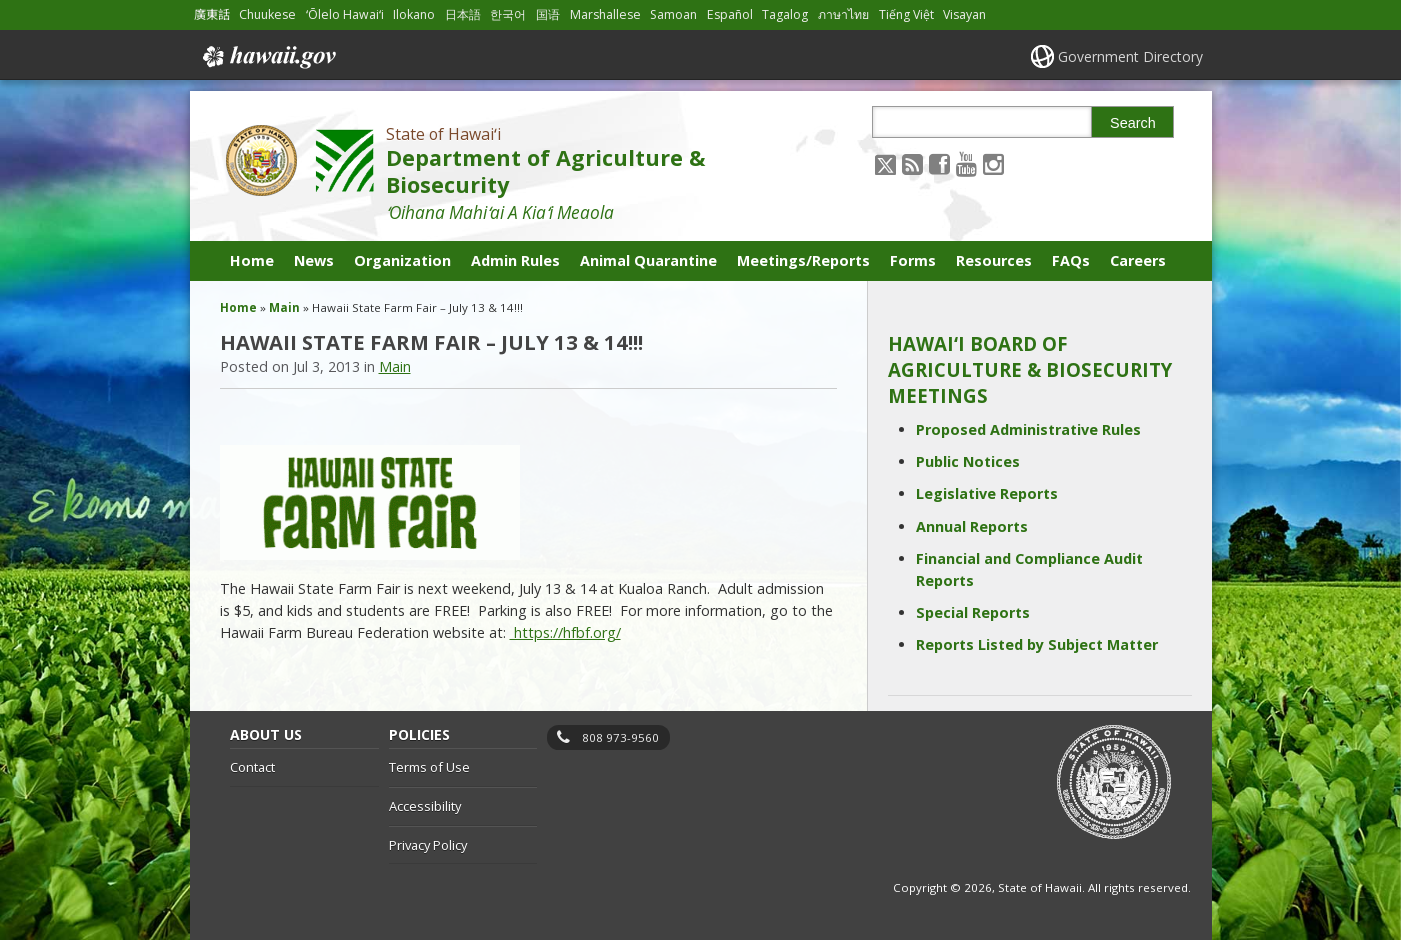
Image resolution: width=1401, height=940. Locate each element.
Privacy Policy (428, 845)
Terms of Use (429, 767)
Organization (402, 260)
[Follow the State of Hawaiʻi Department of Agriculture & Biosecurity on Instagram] (993, 163)
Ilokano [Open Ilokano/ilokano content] (414, 14)
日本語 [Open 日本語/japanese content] (463, 14)
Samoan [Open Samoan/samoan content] (673, 14)
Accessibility (425, 806)
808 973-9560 (620, 737)
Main (284, 307)
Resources (994, 260)
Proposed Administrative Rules (1028, 429)
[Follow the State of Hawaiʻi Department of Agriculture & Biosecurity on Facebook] (939, 163)
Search (1133, 123)
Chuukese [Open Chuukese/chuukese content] (267, 14)
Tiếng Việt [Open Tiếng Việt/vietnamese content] (906, 14)
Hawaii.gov (267, 57)
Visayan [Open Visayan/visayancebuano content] (964, 14)
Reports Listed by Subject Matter (1037, 644)
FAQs (1071, 260)
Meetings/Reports (803, 260)
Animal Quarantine (648, 260)
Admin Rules (515, 260)
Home (252, 260)
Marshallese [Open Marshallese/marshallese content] (605, 14)
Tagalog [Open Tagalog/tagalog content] (785, 14)
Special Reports (973, 612)
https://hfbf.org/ (565, 632)
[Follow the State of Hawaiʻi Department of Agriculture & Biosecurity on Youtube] (966, 163)
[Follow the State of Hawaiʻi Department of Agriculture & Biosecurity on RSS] (912, 163)
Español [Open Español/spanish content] (730, 14)
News (314, 260)
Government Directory (1130, 56)
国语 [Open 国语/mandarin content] (548, 14)
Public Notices (968, 461)
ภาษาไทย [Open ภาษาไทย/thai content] (843, 14)
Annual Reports (972, 526)
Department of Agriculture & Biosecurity (545, 171)
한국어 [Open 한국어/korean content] (508, 14)
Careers (1138, 260)
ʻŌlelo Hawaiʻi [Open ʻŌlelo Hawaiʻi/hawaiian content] (345, 14)
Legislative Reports (987, 493)
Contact (252, 767)
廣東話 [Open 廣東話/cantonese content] (212, 14)
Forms (913, 260)
